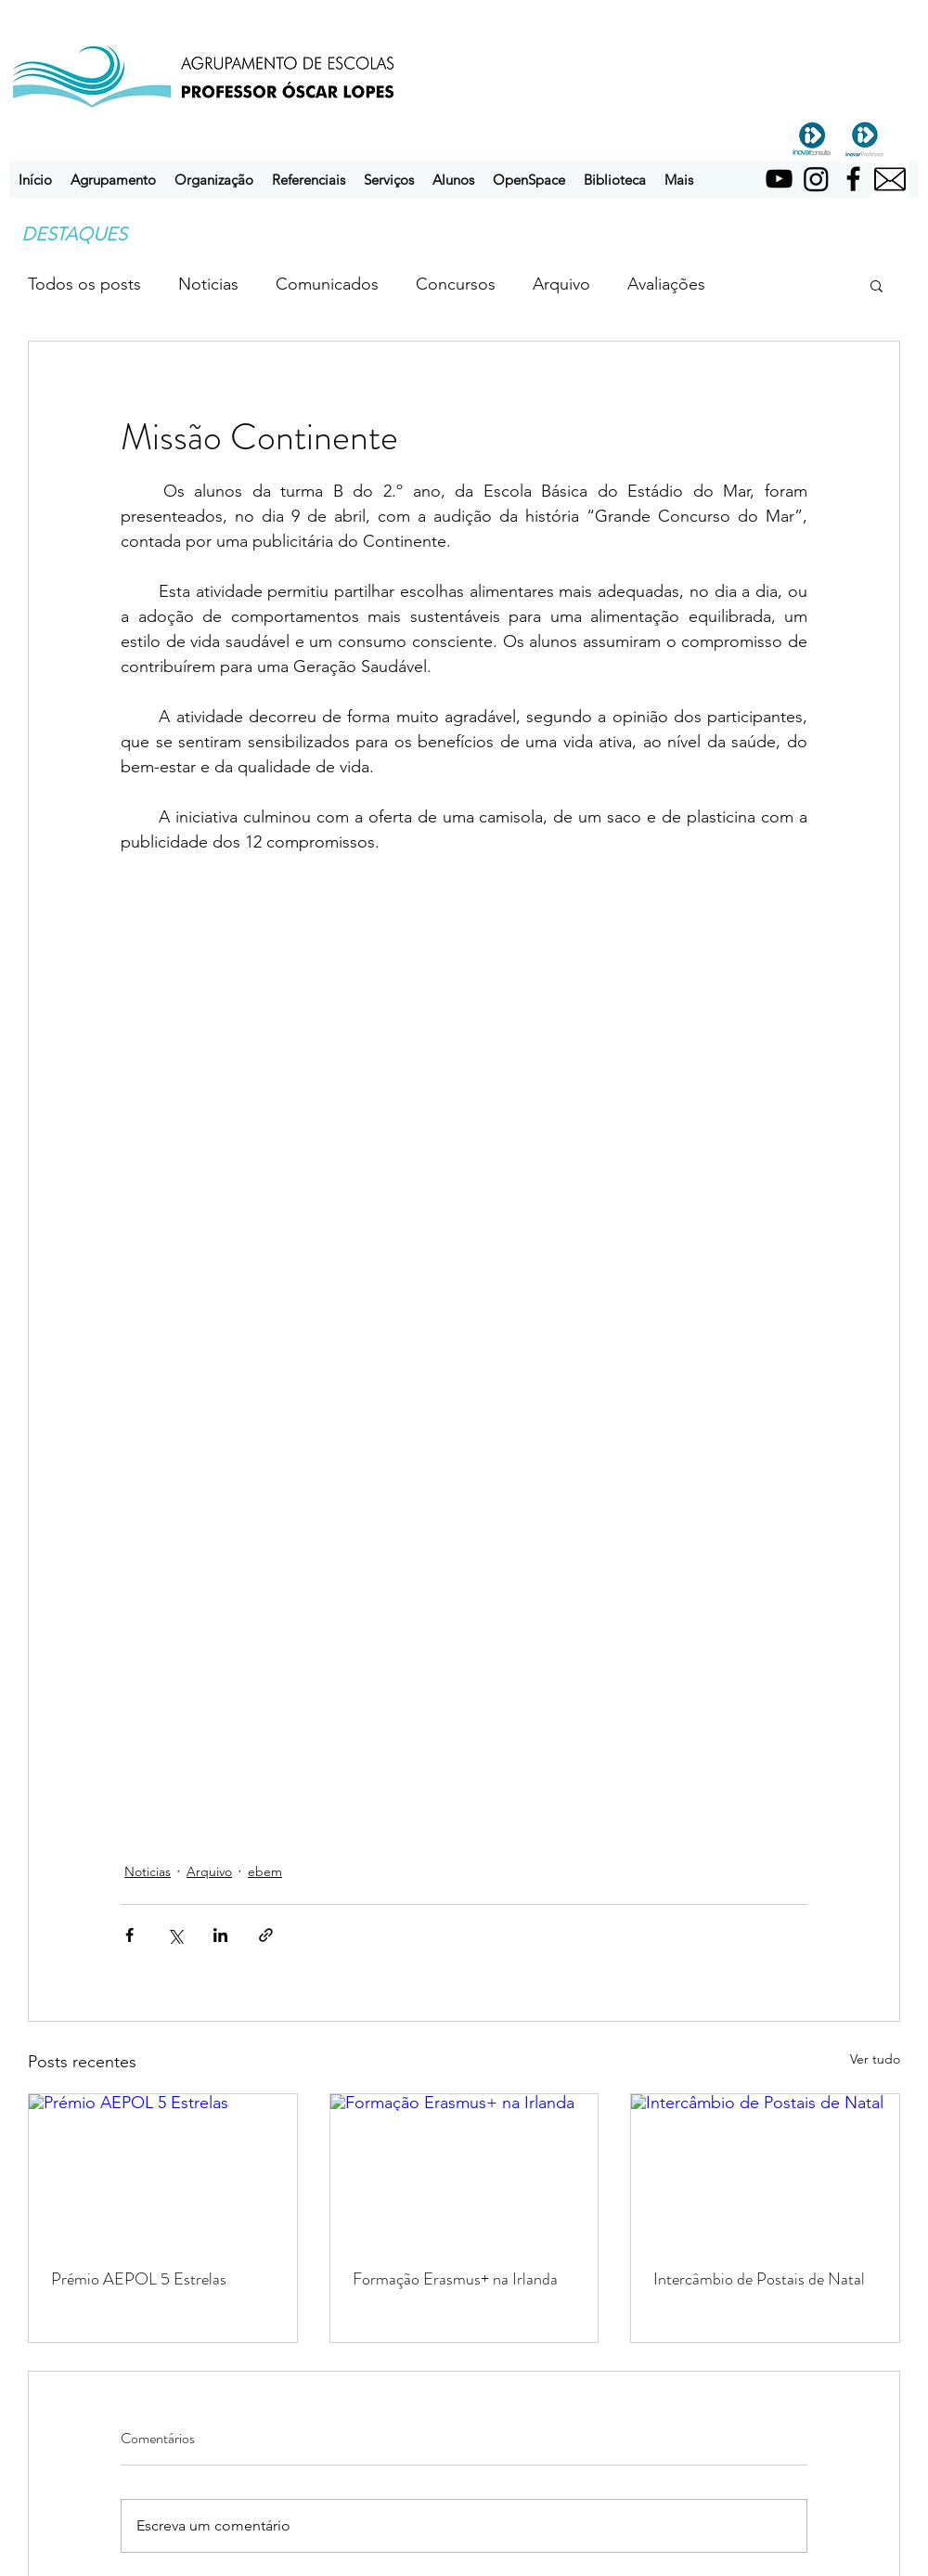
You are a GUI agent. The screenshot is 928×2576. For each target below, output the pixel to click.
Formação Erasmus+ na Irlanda (455, 2279)
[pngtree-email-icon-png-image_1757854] (890, 179)
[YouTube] (779, 178)
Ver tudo (875, 2059)
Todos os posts (84, 284)
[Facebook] (853, 178)
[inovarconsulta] (812, 138)
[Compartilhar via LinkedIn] (220, 1935)
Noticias (208, 284)
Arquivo (561, 284)
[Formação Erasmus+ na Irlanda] (464, 2169)
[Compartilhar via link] (266, 1935)
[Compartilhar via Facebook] (129, 1935)
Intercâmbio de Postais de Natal (759, 2279)
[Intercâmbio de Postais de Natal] (765, 2169)
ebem (265, 1871)
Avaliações (666, 284)
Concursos (456, 284)
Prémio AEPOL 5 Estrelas (138, 2279)
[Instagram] (816, 178)
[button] (113, 180)
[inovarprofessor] (865, 138)
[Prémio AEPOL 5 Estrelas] (163, 2169)
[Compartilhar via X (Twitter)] (175, 1935)
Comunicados (327, 284)
